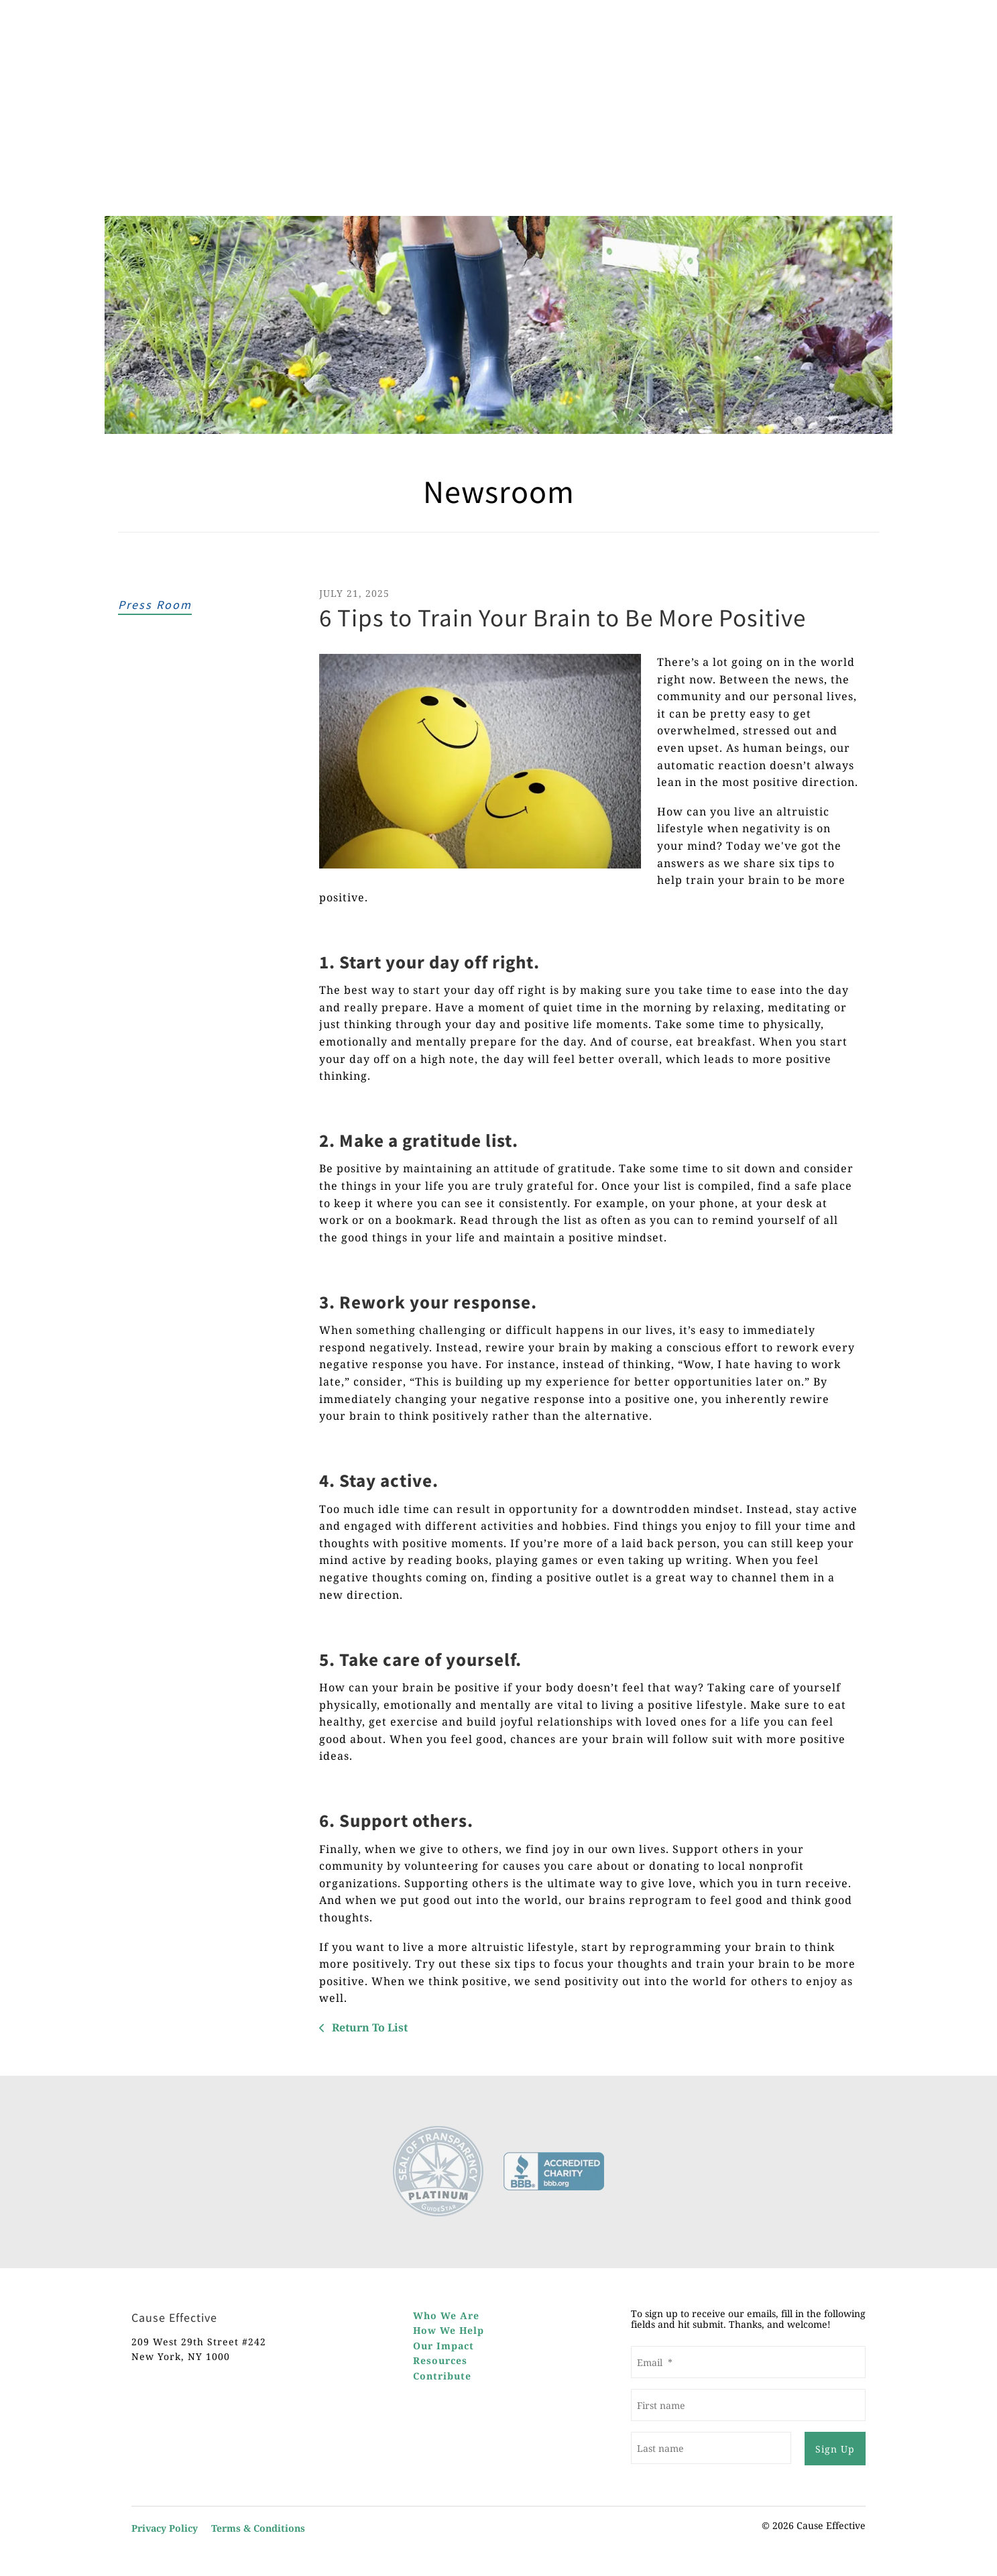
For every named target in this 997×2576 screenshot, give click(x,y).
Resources (440, 2360)
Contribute (442, 2375)
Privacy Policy (164, 2527)
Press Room (155, 604)
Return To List (368, 2027)
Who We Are (446, 2315)
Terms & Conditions (258, 2527)
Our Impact (443, 2345)
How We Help (448, 2330)
